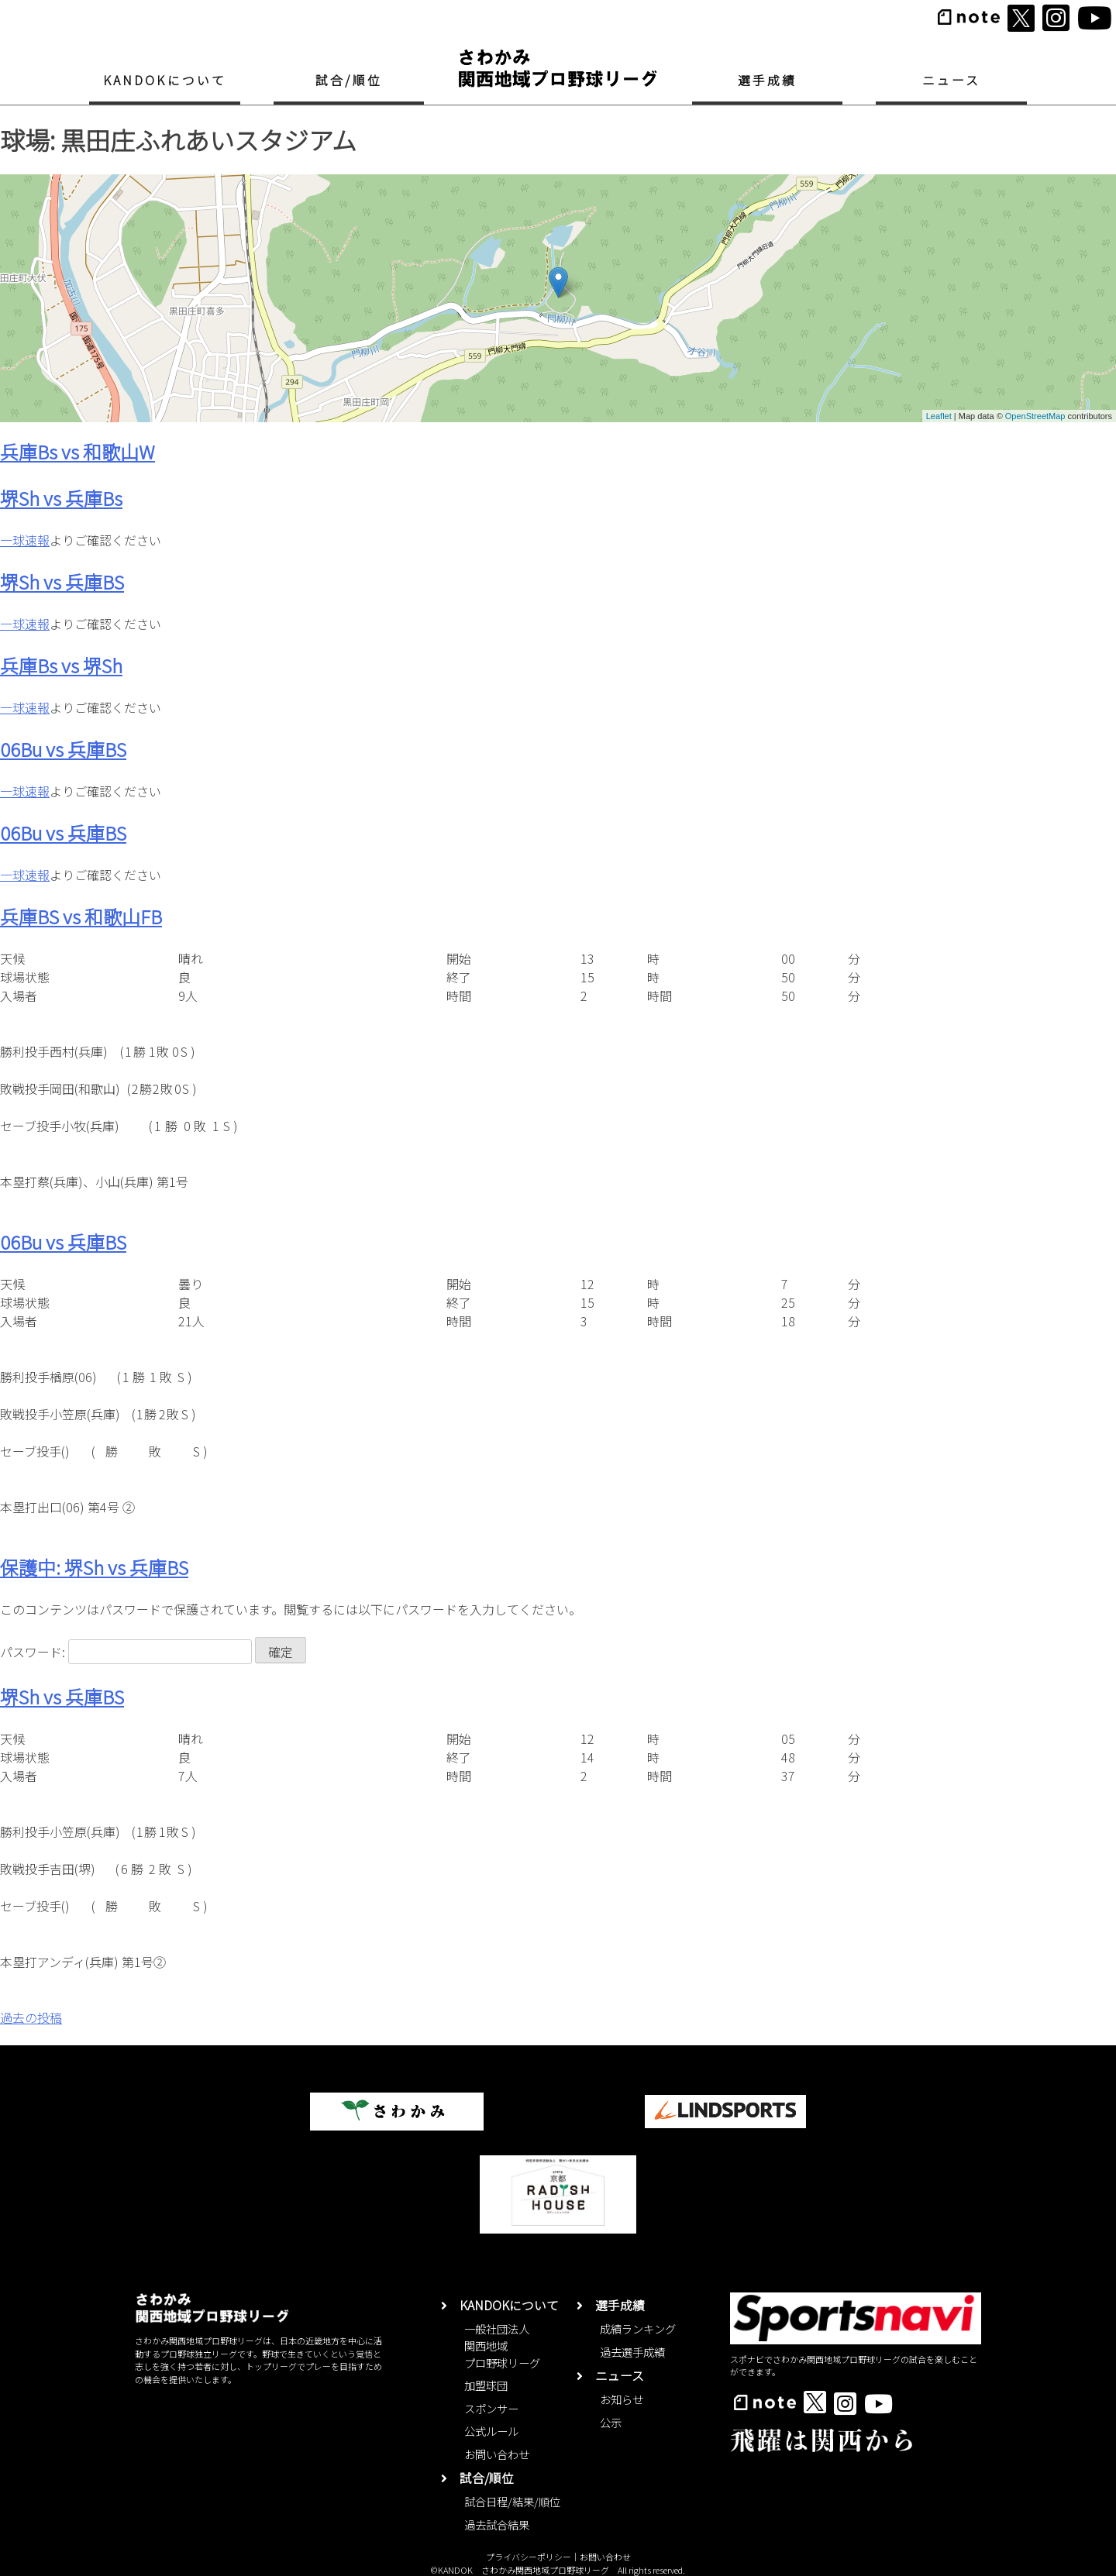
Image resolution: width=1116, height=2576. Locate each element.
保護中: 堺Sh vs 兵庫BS (94, 1566)
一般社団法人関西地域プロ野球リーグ (502, 2345)
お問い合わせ (496, 2454)
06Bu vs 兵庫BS (63, 748)
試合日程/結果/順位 (512, 2501)
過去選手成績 (632, 2352)
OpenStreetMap (1035, 416)
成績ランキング (638, 2328)
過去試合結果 (496, 2524)
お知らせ (621, 2399)
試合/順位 (348, 80)
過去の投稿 (31, 2017)
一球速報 (25, 540)
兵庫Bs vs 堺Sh (61, 665)
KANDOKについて (165, 80)
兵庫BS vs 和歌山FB (81, 916)
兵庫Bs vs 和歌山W (77, 451)
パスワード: (126, 1651)
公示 (611, 2422)
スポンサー (491, 2408)
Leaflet (939, 416)
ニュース (951, 80)
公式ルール (491, 2431)
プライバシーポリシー (528, 2556)
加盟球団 (486, 2385)
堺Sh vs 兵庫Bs (61, 497)
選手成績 (767, 80)
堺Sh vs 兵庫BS (62, 581)
